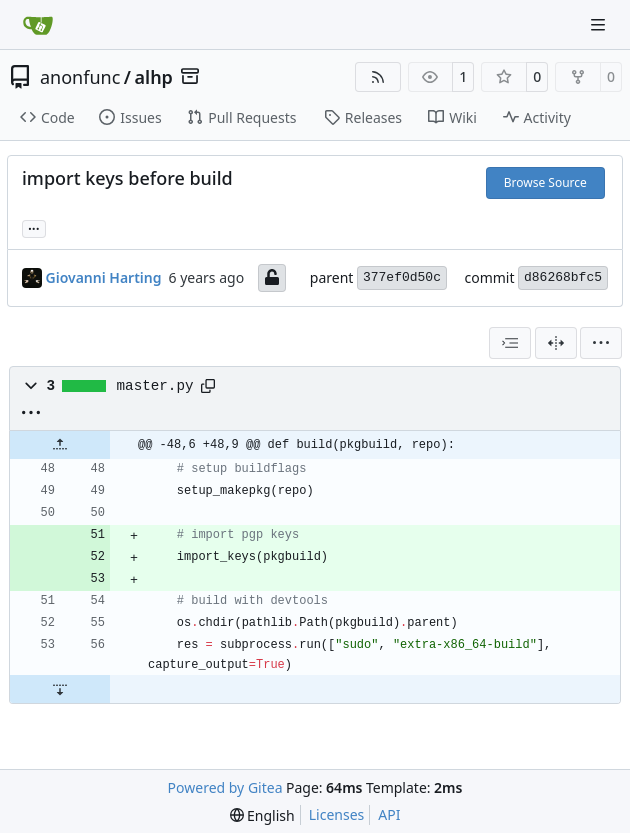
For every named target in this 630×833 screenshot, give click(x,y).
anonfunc (80, 77)
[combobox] (510, 343)
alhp (154, 77)
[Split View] (556, 343)
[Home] (38, 25)
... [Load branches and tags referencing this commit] (34, 227)
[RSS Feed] (378, 77)
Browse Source (545, 182)
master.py (155, 386)
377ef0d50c (402, 277)
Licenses (337, 814)
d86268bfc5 (563, 277)
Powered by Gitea (225, 787)
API (389, 814)
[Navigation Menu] (600, 24)
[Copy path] (208, 386)
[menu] (601, 343)
